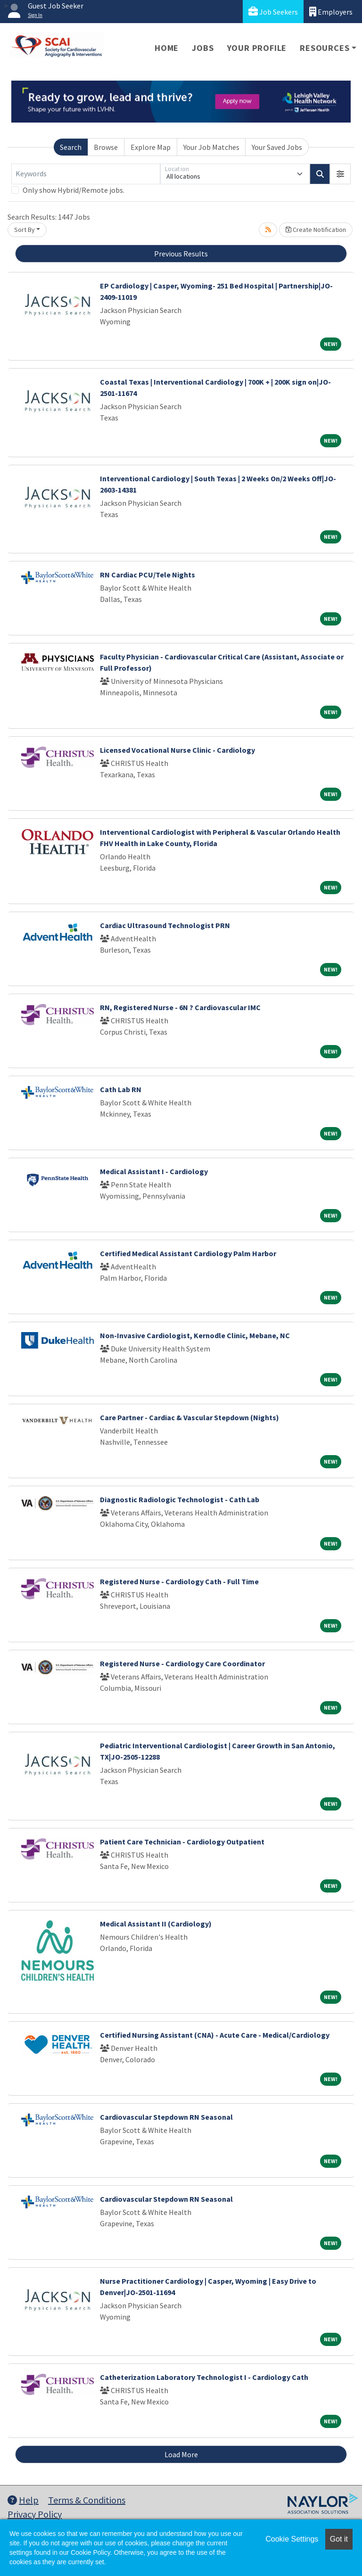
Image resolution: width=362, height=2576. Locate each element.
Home (167, 47)
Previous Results (181, 253)
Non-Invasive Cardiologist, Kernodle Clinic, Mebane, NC (195, 1335)
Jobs (203, 47)
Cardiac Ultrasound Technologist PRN (165, 925)
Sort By (24, 229)
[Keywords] (85, 174)
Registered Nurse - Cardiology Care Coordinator (182, 1663)
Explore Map (151, 147)
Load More (181, 2454)
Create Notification (316, 229)
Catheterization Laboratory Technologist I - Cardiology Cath (204, 2377)
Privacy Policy (35, 2514)
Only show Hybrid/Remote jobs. (73, 190)
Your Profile (257, 47)
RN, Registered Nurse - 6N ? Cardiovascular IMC (180, 1007)
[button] (340, 174)
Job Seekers (273, 11)
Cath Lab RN (120, 1089)
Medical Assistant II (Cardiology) (156, 1923)
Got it (339, 2539)
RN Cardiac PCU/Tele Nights (147, 574)
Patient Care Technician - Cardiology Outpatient (182, 1841)
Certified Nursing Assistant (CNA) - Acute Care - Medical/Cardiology (214, 2035)
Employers (331, 11)
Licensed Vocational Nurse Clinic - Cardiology (177, 750)
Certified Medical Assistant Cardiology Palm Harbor (188, 1253)
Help (23, 2500)
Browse (106, 147)
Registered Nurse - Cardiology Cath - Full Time (179, 1581)
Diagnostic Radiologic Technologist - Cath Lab (179, 1499)
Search (71, 147)
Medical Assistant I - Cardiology (154, 1171)
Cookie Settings (291, 2539)
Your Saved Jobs (277, 147)
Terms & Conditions (86, 2500)
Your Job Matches (211, 147)
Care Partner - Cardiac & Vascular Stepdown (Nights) (189, 1417)
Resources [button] (324, 47)
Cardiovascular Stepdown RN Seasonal (166, 2117)
